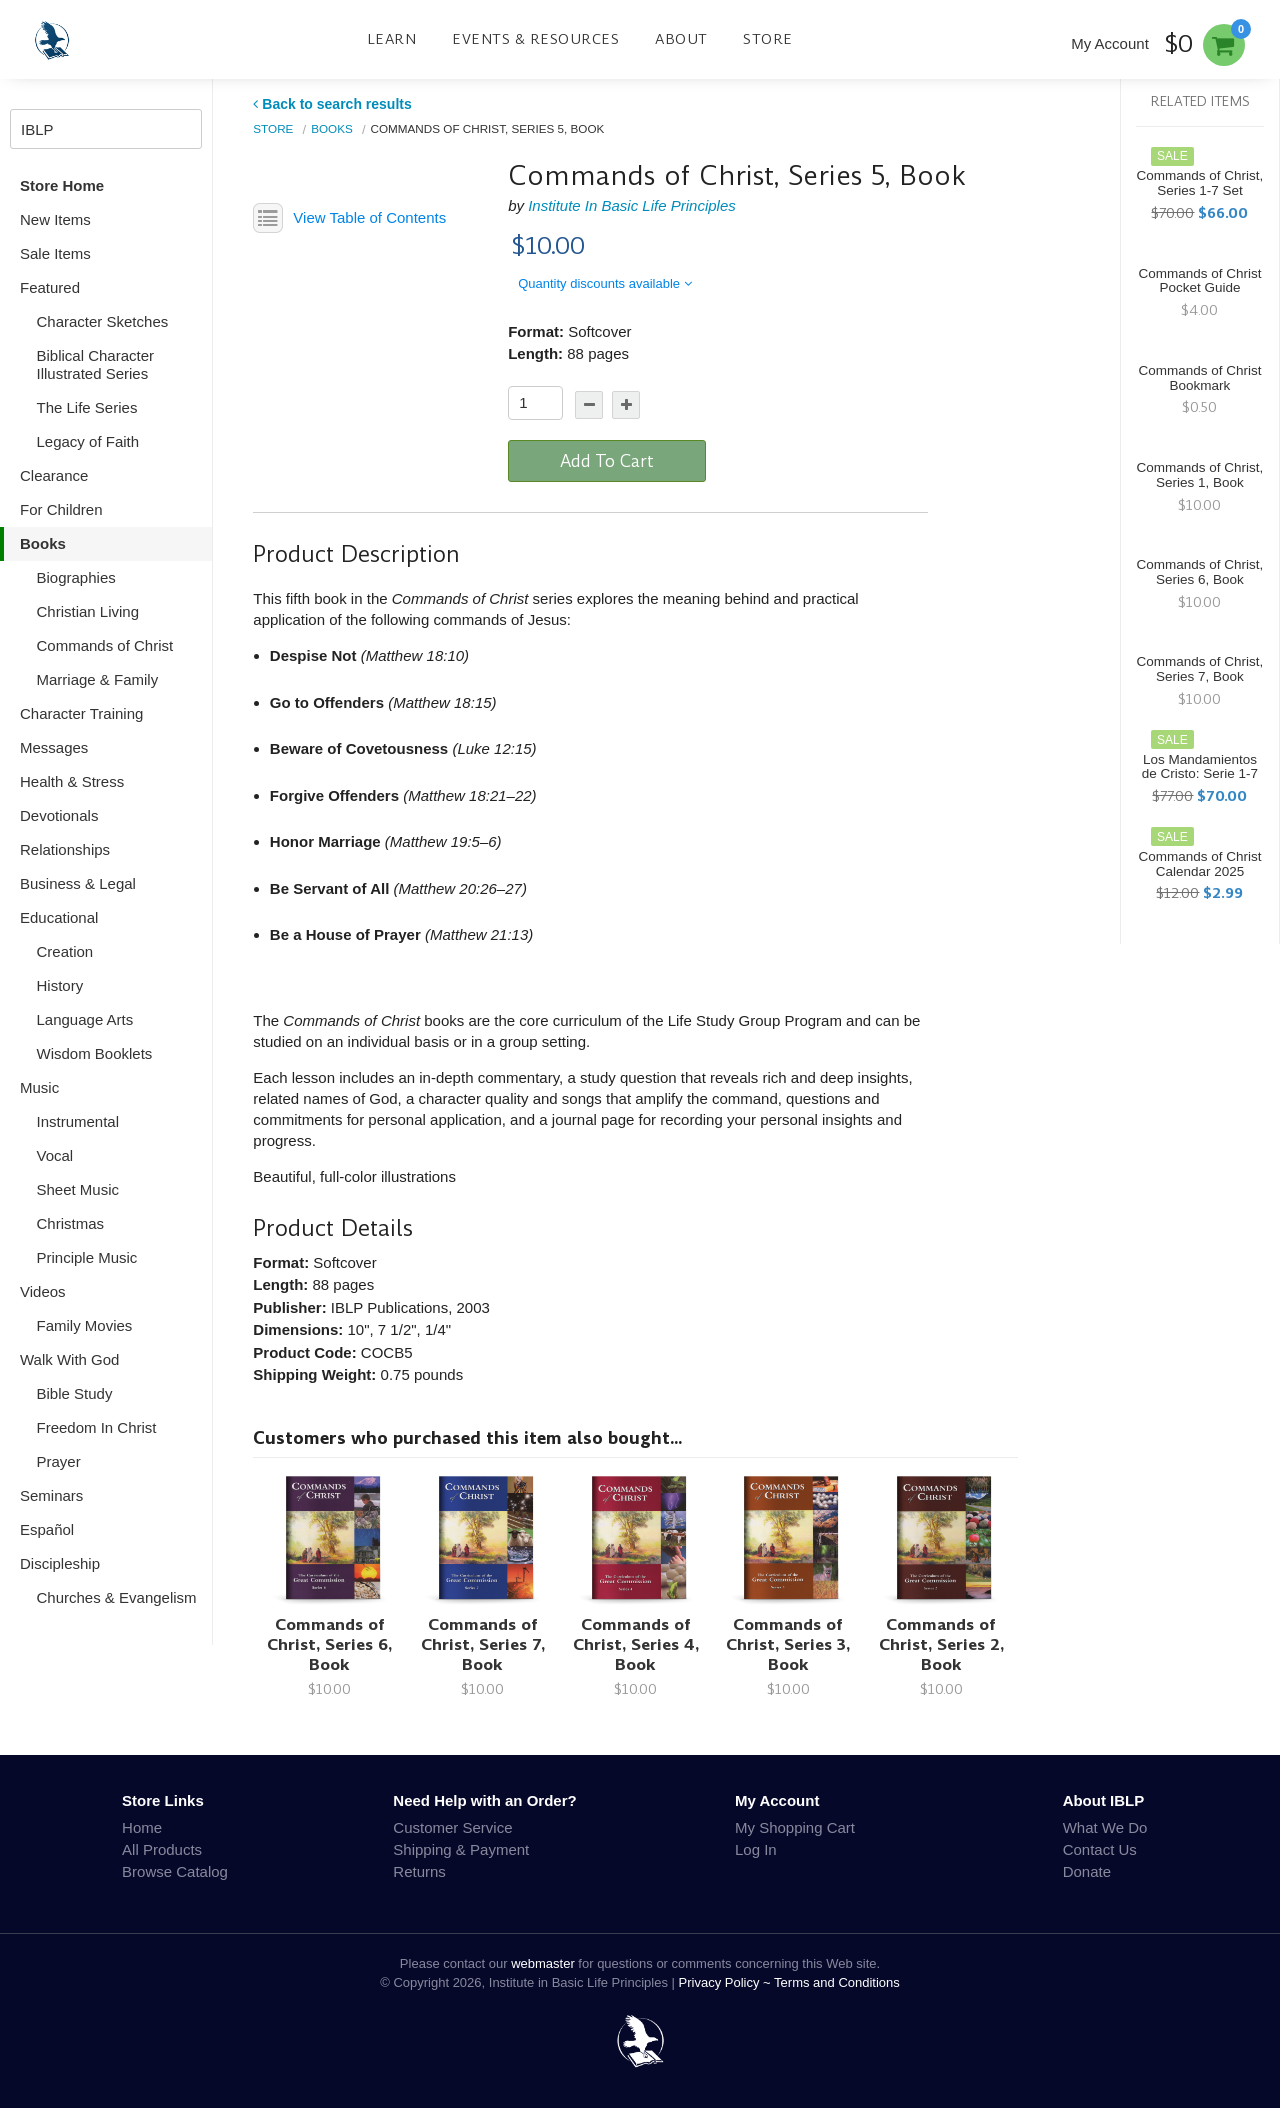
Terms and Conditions (837, 1982)
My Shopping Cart (795, 1827)
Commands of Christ (105, 645)
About (681, 39)
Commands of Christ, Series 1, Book (1200, 475)
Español (47, 1529)
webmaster (543, 1963)
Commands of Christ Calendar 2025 (1199, 864)
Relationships (65, 849)
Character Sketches (103, 321)
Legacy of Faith (88, 441)
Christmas (71, 1223)
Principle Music (87, 1257)
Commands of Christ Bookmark (1199, 378)
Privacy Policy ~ (727, 1982)
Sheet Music (78, 1189)
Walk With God (69, 1359)
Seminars (51, 1495)
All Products (162, 1849)
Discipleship (60, 1563)
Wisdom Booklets (95, 1053)
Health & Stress (72, 781)
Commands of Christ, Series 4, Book (636, 1644)
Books (43, 543)
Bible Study (75, 1393)
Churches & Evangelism (117, 1597)
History (60, 985)
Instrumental (78, 1121)
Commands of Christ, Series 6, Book (329, 1644)
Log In (756, 1849)
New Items (55, 219)
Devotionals (59, 815)
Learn (392, 39)
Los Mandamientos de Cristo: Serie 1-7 (1200, 767)
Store (768, 39)
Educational (59, 917)
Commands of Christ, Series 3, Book (788, 1644)
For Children (61, 509)
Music (39, 1087)
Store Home (62, 185)
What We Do (1105, 1827)
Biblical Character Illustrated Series (96, 364)
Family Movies (85, 1325)
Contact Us (1100, 1849)
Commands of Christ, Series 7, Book (483, 1644)
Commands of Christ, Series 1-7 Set (1200, 183)
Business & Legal (78, 883)
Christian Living (88, 611)
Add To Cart (607, 461)
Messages (54, 747)
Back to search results (332, 104)
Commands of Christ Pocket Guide (1199, 281)
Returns (419, 1871)
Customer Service (452, 1827)
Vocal (55, 1155)
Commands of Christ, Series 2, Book (941, 1644)
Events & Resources (535, 39)
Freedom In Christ (97, 1427)
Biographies (76, 577)
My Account (1110, 43)
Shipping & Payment (461, 1849)
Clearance (54, 475)
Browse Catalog (175, 1871)
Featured (50, 287)
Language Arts (85, 1019)
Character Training (81, 713)
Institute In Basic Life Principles (632, 205)
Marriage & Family (98, 679)
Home (142, 1827)
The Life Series (87, 407)
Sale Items (55, 253)
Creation (65, 951)
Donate (1087, 1871)
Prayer (59, 1461)
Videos (43, 1291)
